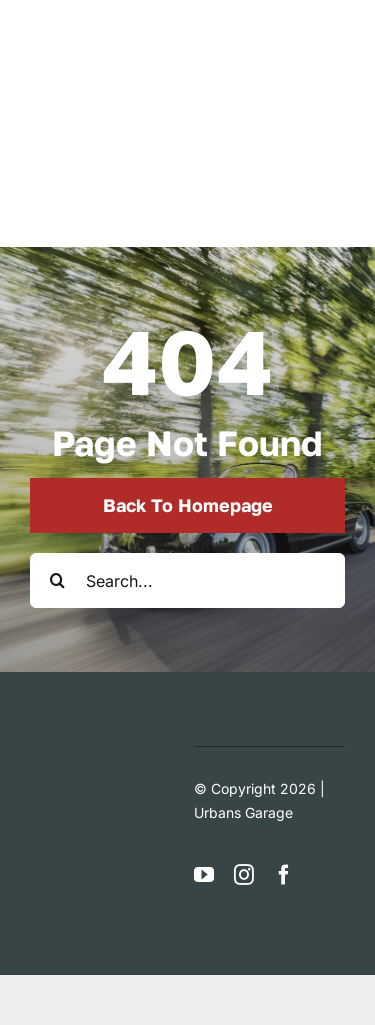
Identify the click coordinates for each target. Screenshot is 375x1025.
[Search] (57, 580)
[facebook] (284, 875)
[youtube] (204, 875)
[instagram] (244, 875)
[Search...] (187, 580)
